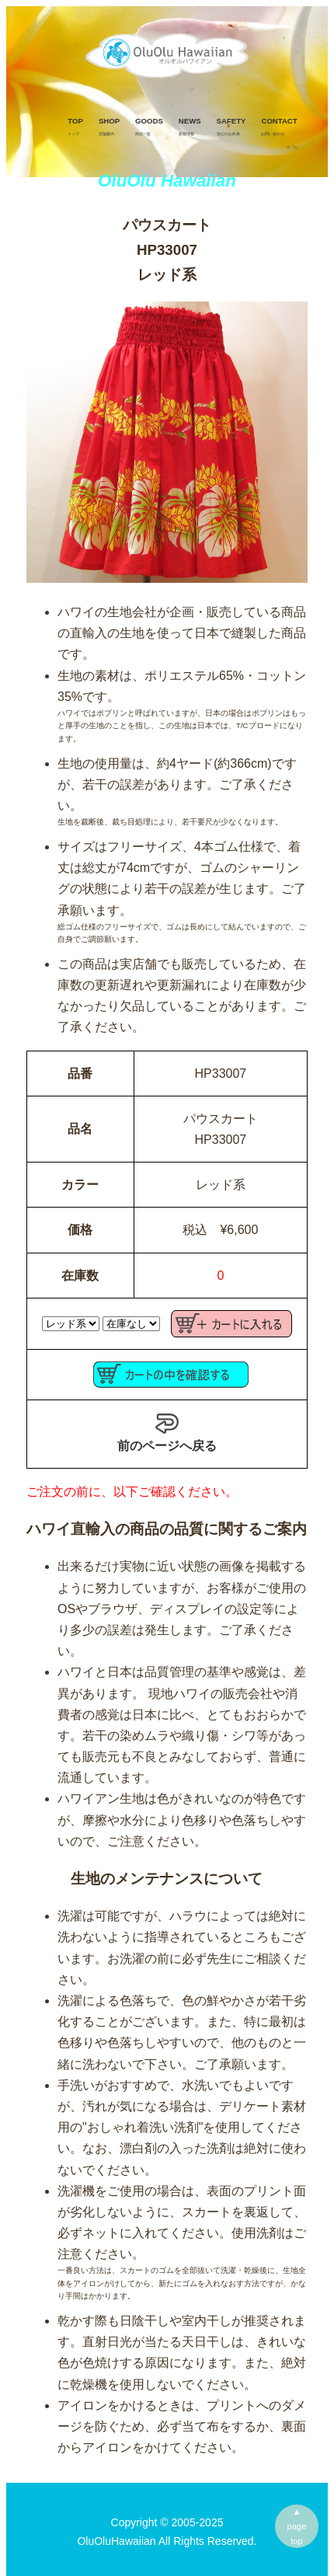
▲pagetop (297, 2526)
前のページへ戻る (167, 1432)
